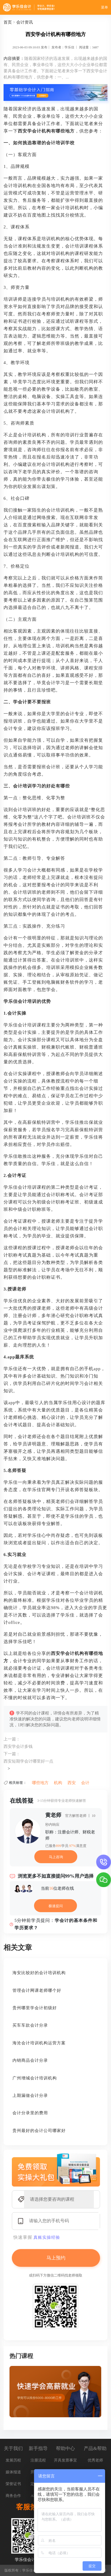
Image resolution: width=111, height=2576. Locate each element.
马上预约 (55, 2257)
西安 (71, 1783)
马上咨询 (56, 1857)
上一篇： (12, 1739)
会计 (85, 1783)
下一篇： (12, 1754)
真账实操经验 (46, 2237)
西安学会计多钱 (18, 1746)
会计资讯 (24, 22)
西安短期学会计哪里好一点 (28, 1761)
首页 (8, 22)
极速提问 (56, 1906)
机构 (58, 1783)
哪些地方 (40, 1783)
